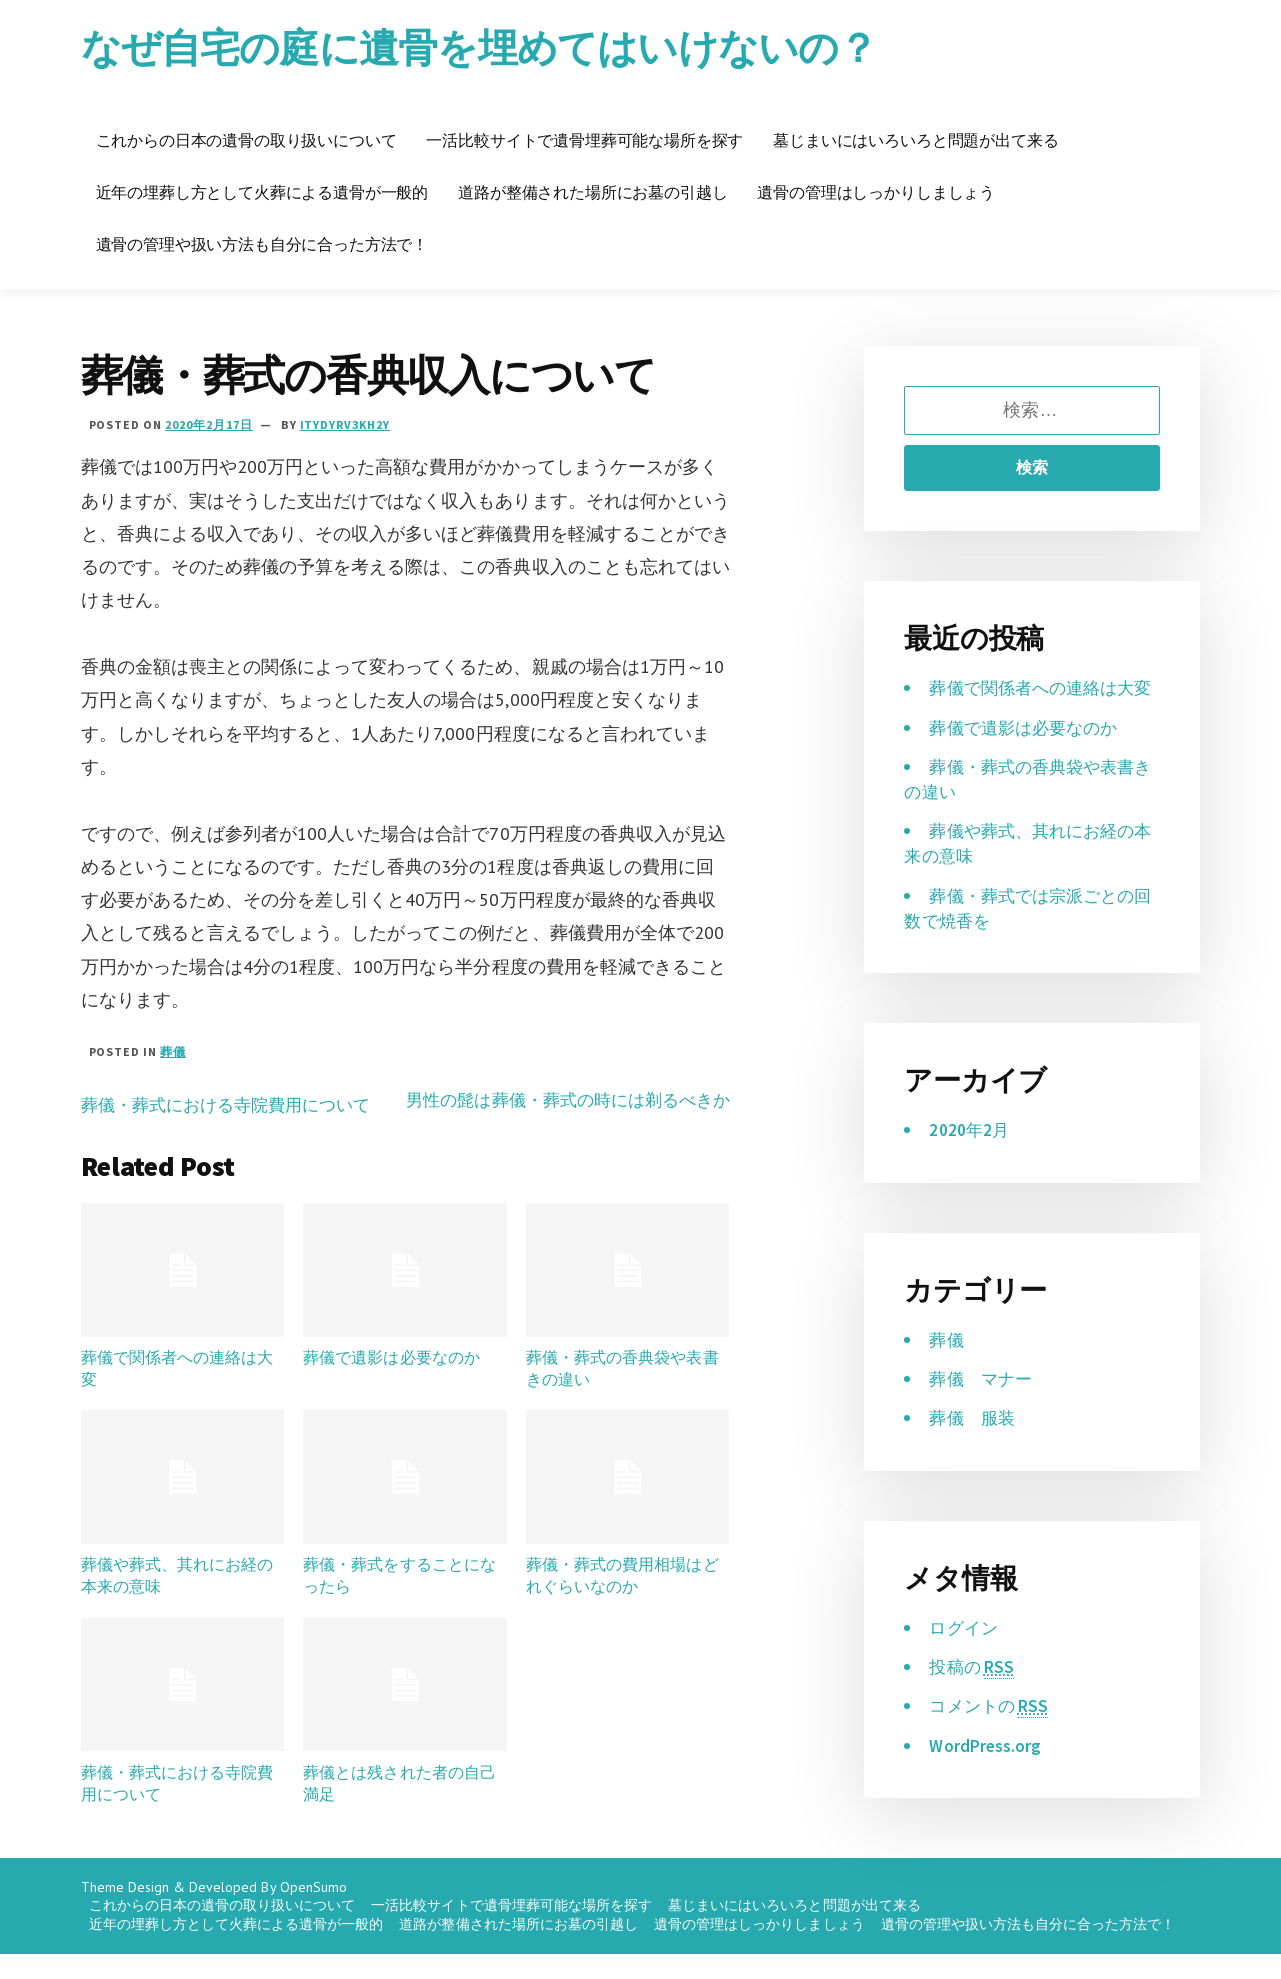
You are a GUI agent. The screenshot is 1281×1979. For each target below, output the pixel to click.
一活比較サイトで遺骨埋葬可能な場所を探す (584, 140)
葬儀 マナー (983, 1403)
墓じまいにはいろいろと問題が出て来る (915, 140)
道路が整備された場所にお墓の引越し (592, 192)
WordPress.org (985, 1770)
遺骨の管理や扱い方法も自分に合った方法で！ (262, 244)
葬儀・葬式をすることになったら (399, 1590)
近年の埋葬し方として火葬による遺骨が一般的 (262, 192)
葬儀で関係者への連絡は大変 (177, 1383)
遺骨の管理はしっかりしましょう (876, 192)
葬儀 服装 (974, 1443)
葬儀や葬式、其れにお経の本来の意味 (177, 1590)
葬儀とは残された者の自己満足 (399, 1797)
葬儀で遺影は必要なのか (391, 1372)
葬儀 (173, 1051)
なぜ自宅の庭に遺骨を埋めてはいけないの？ (499, 47)
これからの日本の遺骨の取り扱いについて (246, 140)
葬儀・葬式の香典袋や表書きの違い (622, 1383)
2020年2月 (969, 1155)
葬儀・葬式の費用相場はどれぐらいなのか (622, 1590)
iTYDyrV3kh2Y (345, 424)
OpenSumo (313, 1912)
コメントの (991, 1732)
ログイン (965, 1652)
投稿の (973, 1692)
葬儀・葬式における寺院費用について (234, 1104)
